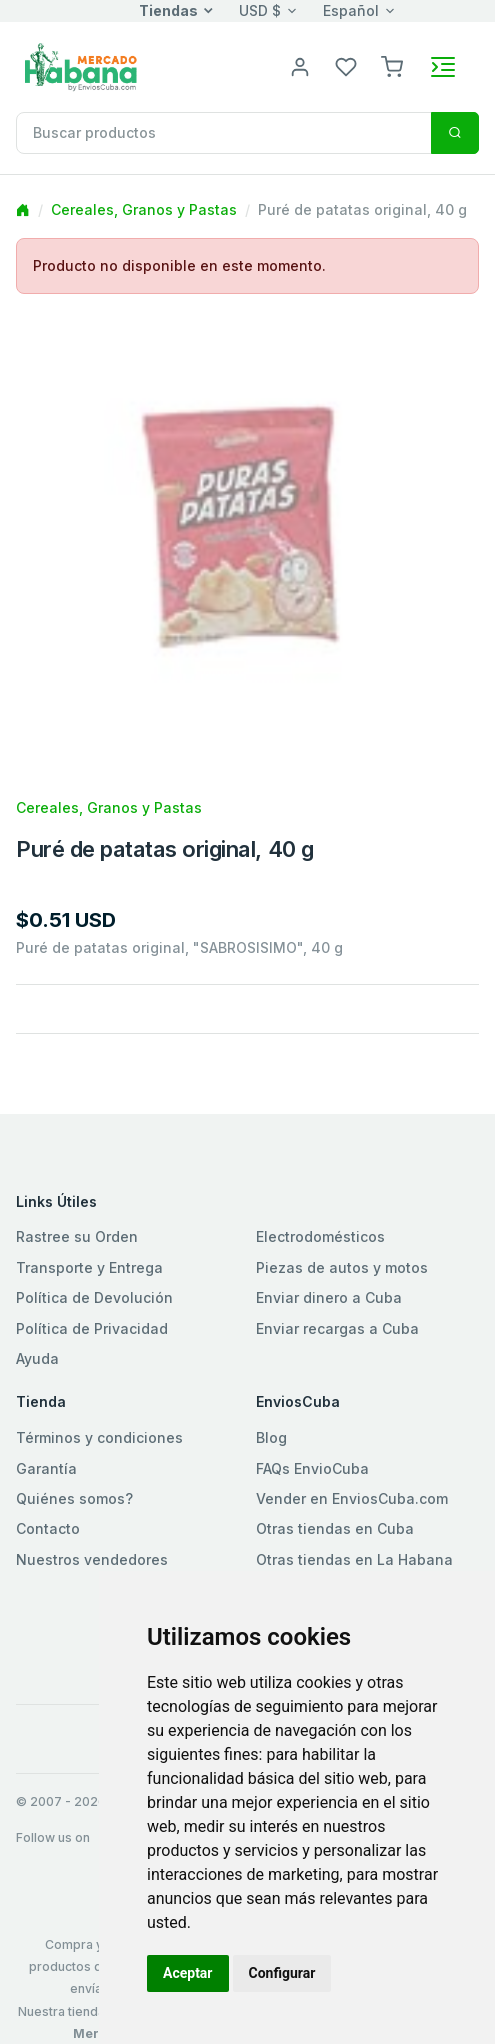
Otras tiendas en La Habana (354, 1559)
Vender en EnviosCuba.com (352, 1498)
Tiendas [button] (168, 10)
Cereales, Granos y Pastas (144, 209)
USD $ (260, 10)
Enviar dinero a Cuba (329, 1297)
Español (351, 10)
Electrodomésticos (320, 1236)
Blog (271, 1437)
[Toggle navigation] (443, 67)
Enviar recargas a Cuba (337, 1328)
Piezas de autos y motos (342, 1267)
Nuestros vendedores (92, 1559)
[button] (392, 65)
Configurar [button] (282, 1973)
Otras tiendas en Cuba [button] (335, 1528)
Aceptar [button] (188, 1973)
